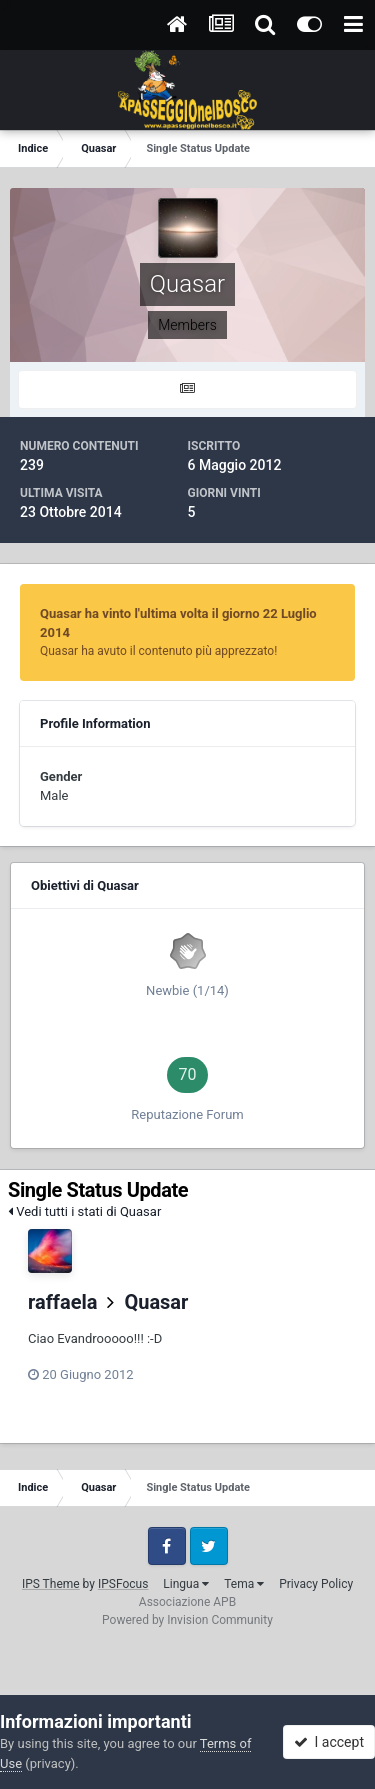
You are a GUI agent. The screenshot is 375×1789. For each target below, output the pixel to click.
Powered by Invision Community (187, 1620)
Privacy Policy (316, 1584)
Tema (244, 1584)
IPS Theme (51, 1584)
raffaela (63, 1302)
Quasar (156, 1302)
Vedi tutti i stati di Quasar (84, 1211)
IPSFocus (123, 1584)
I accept (329, 1742)
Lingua (186, 1584)
